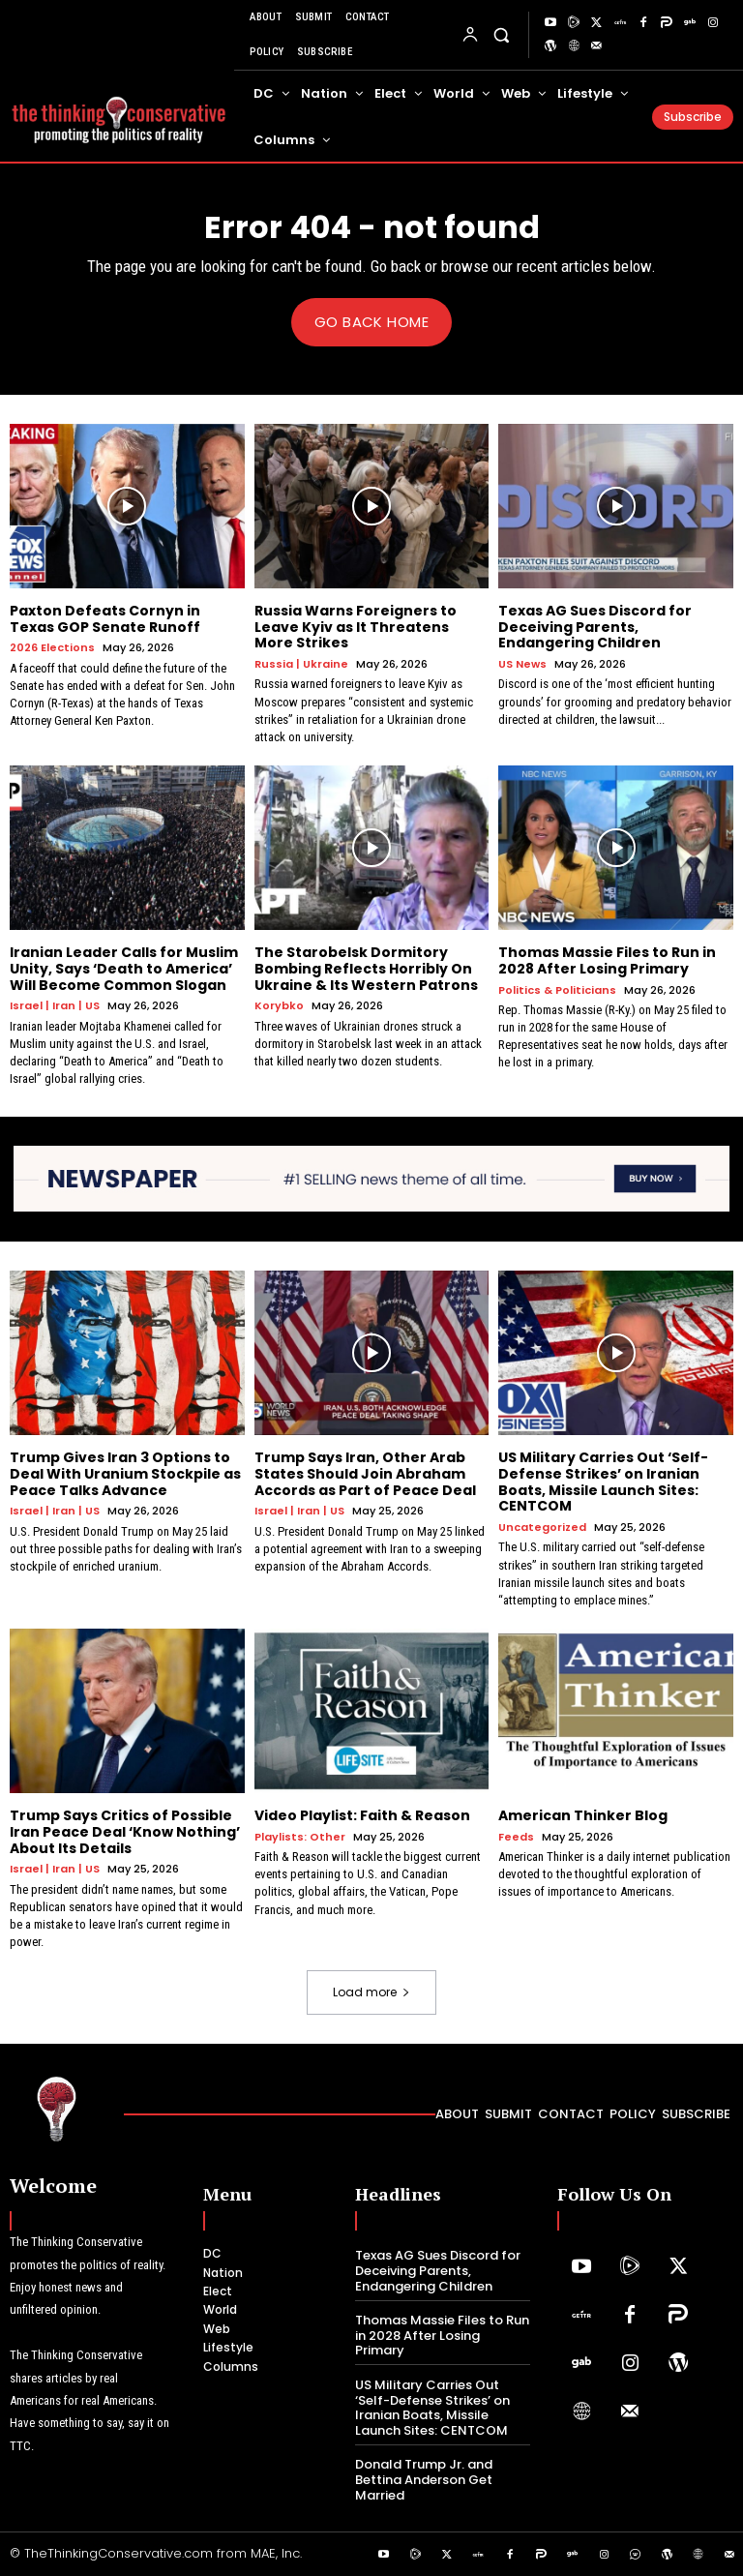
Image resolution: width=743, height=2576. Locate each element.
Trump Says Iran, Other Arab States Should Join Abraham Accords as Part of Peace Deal (365, 1474)
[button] (501, 34)
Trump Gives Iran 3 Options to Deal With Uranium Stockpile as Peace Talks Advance (125, 1474)
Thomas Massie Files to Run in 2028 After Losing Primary (607, 959)
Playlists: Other (299, 1836)
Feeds (516, 1836)
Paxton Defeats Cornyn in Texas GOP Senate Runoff (105, 618)
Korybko (279, 1006)
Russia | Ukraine (301, 664)
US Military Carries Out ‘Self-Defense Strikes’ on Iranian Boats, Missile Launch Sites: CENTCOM (603, 1481)
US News (522, 664)
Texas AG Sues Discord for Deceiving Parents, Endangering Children (595, 626)
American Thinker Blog (583, 1815)
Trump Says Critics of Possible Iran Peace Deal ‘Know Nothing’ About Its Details (125, 1832)
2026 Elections (52, 648)
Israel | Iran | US (55, 1006)
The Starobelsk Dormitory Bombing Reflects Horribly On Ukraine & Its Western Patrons (366, 968)
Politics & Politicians (557, 989)
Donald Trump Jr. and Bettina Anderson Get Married (423, 2479)
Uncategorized (542, 1527)
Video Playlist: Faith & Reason (362, 1815)
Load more (371, 1992)
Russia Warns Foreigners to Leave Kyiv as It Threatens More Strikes (355, 626)
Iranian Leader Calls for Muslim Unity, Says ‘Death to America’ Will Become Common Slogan (124, 968)
